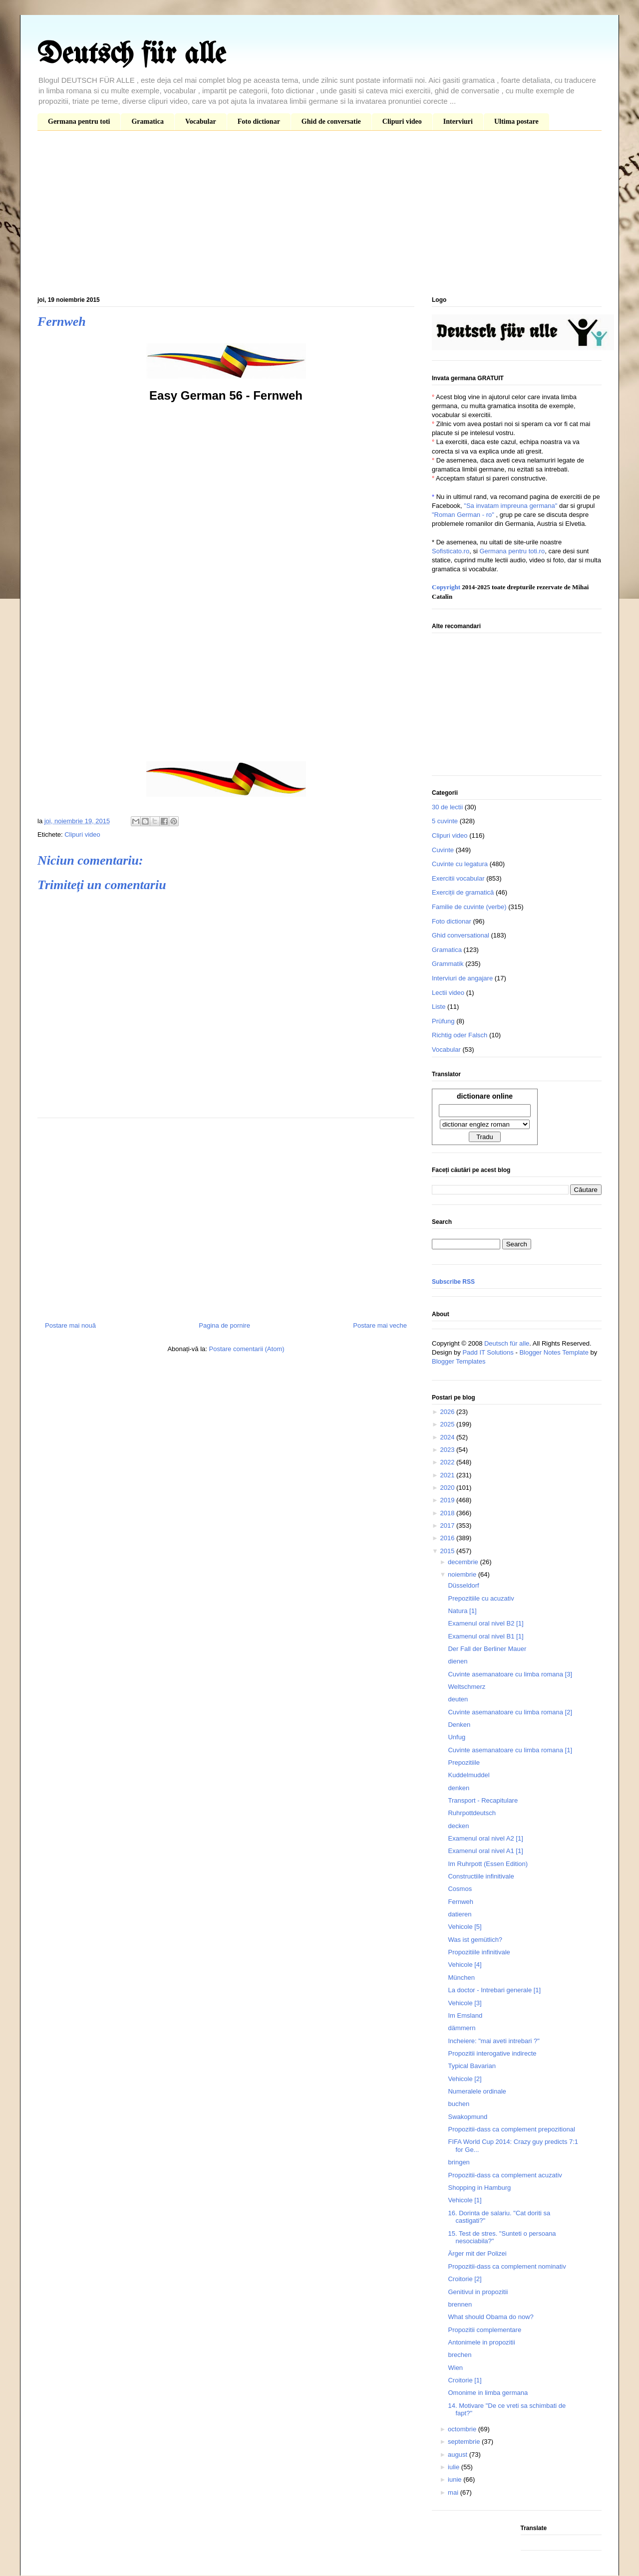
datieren (459, 1914)
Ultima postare (516, 121)
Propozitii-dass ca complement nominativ (507, 2266)
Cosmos (460, 1888)
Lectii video (448, 992)
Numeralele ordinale (477, 2091)
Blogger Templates (458, 1361)
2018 (448, 1513)
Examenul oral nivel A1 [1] (485, 1851)
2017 (448, 1525)
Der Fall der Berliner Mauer (487, 1648)
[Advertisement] (319, 215)
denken (458, 1788)
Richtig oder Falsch (459, 1035)
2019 (448, 1500)
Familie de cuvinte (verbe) (469, 907)
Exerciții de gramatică (463, 892)
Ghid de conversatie (331, 121)
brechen (459, 2354)
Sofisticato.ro (450, 551)
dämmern (461, 2028)
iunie (455, 2479)
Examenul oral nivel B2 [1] (485, 1623)
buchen (458, 2104)
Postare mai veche (380, 1325)
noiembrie (463, 1574)
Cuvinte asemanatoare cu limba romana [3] (510, 1674)
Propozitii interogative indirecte (492, 2053)
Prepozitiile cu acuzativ (481, 1598)
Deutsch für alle (131, 54)
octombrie (463, 2429)
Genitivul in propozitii (478, 2292)
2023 (448, 1449)
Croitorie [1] (464, 2380)
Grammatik (448, 963)
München (461, 1977)
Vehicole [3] (464, 2003)
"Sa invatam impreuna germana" (510, 505)
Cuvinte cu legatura (460, 864)
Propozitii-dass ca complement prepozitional (511, 2129)
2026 (448, 1411)
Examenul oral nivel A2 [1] (485, 1838)
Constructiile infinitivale (481, 1876)
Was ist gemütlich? (475, 1939)
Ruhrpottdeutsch (471, 1813)
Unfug (456, 1737)
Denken (459, 1724)
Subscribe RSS (453, 1281)
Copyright (446, 587)
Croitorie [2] (464, 2279)
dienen (457, 1661)
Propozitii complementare (484, 2330)
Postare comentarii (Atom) (247, 1349)
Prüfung (443, 1021)
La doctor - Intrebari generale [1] (494, 1990)
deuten (458, 1699)
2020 (448, 1487)
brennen (460, 2304)
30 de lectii (447, 807)
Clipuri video (402, 121)
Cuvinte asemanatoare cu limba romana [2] (510, 1712)
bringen (458, 2162)
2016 (448, 1538)
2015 (448, 1551)
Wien (455, 2367)
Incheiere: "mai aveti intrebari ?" (493, 2041)
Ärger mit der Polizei (477, 2253)
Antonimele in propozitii (481, 2342)
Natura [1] (462, 1611)
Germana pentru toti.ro (512, 551)
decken (458, 1826)
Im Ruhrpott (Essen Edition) (488, 1864)
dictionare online (485, 1096)
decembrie (464, 1562)
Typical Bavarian (471, 2066)
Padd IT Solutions (487, 1352)
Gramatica (147, 121)
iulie (454, 2467)
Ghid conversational (460, 935)
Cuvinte (443, 850)
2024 (448, 1437)
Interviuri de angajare (462, 978)
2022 (448, 1462)
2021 (448, 1475)
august (458, 2454)
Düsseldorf (463, 1585)
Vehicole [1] (464, 2200)
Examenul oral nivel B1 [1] (485, 1636)
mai (454, 2492)
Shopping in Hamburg (479, 2187)
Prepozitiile (464, 1762)
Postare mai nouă (70, 1325)
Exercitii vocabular (458, 878)
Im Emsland (465, 2015)
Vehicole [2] (464, 2079)
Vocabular (200, 121)
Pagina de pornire (224, 1325)
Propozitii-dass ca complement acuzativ (505, 2175)
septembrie (465, 2441)
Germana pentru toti (79, 121)
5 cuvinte (445, 821)
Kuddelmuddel (468, 1775)
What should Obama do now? (490, 2317)
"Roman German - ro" (463, 514)
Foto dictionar (259, 121)
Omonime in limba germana (488, 2392)
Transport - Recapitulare (483, 1800)
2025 (448, 1424)
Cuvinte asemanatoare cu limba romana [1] (510, 1750)
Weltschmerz (466, 1686)
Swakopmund (467, 2116)
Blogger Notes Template (554, 1352)
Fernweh (460, 1901)
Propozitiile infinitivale (479, 1952)
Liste (438, 1006)
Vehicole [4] (464, 1964)
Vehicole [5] (464, 1926)
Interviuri (458, 121)
